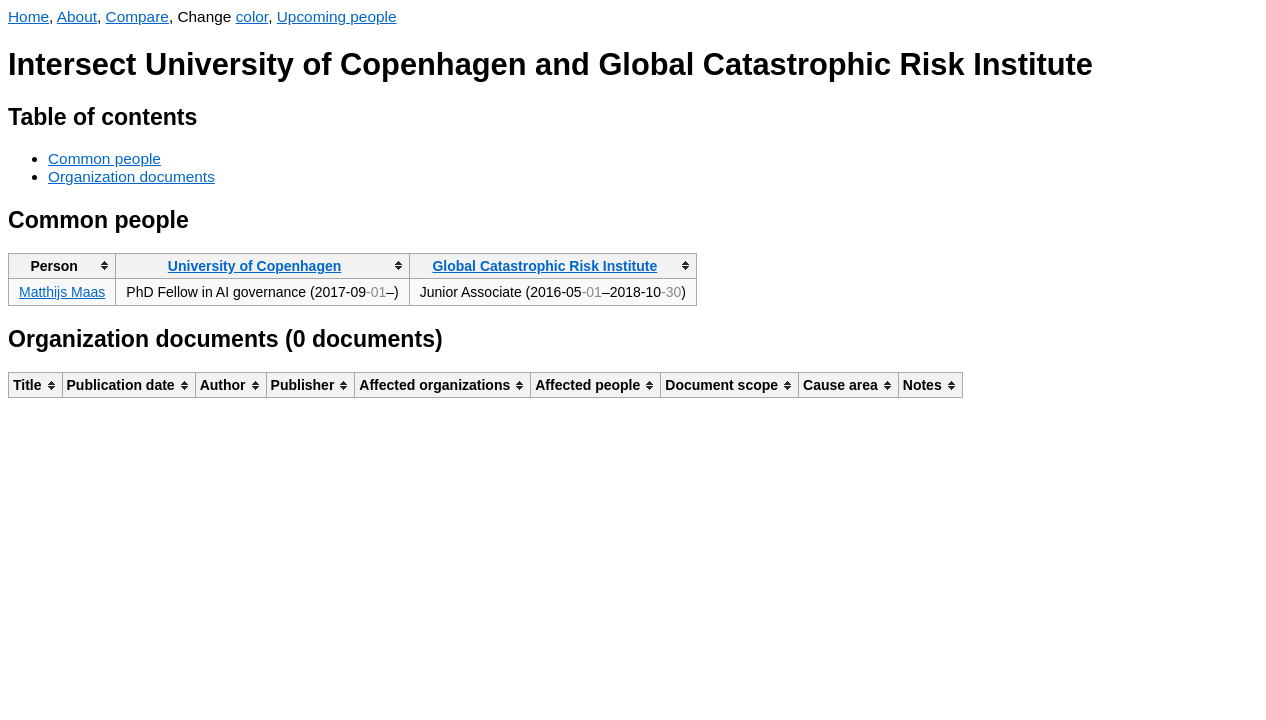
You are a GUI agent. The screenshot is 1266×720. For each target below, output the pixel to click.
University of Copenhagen (254, 266)
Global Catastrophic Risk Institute (544, 266)
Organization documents (131, 176)
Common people (104, 158)
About (77, 16)
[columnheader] (62, 265)
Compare (137, 16)
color (252, 16)
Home (28, 16)
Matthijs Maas (62, 292)
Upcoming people (337, 16)
